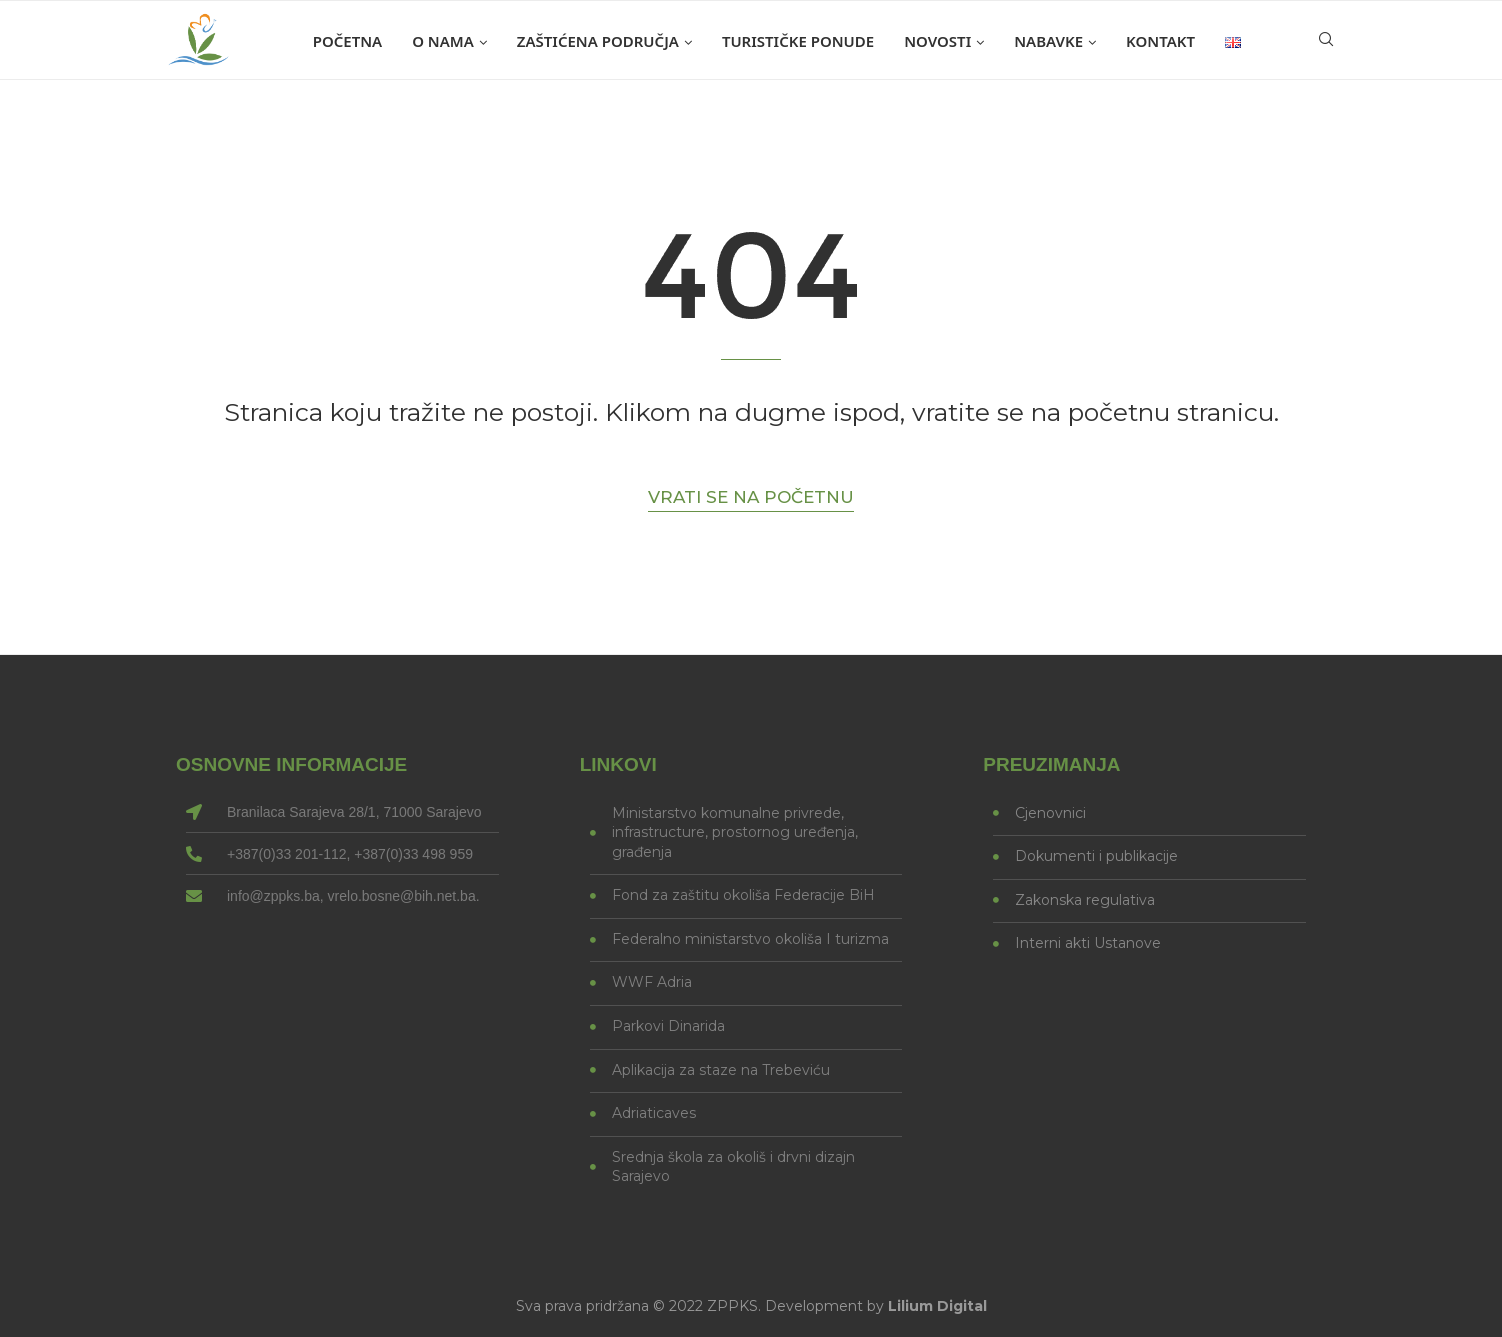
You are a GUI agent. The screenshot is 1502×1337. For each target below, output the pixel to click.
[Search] (1326, 41)
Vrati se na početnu (751, 497)
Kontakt (1160, 41)
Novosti (937, 41)
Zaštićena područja (598, 41)
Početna (347, 41)
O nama (443, 41)
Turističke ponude (798, 41)
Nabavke (1048, 41)
